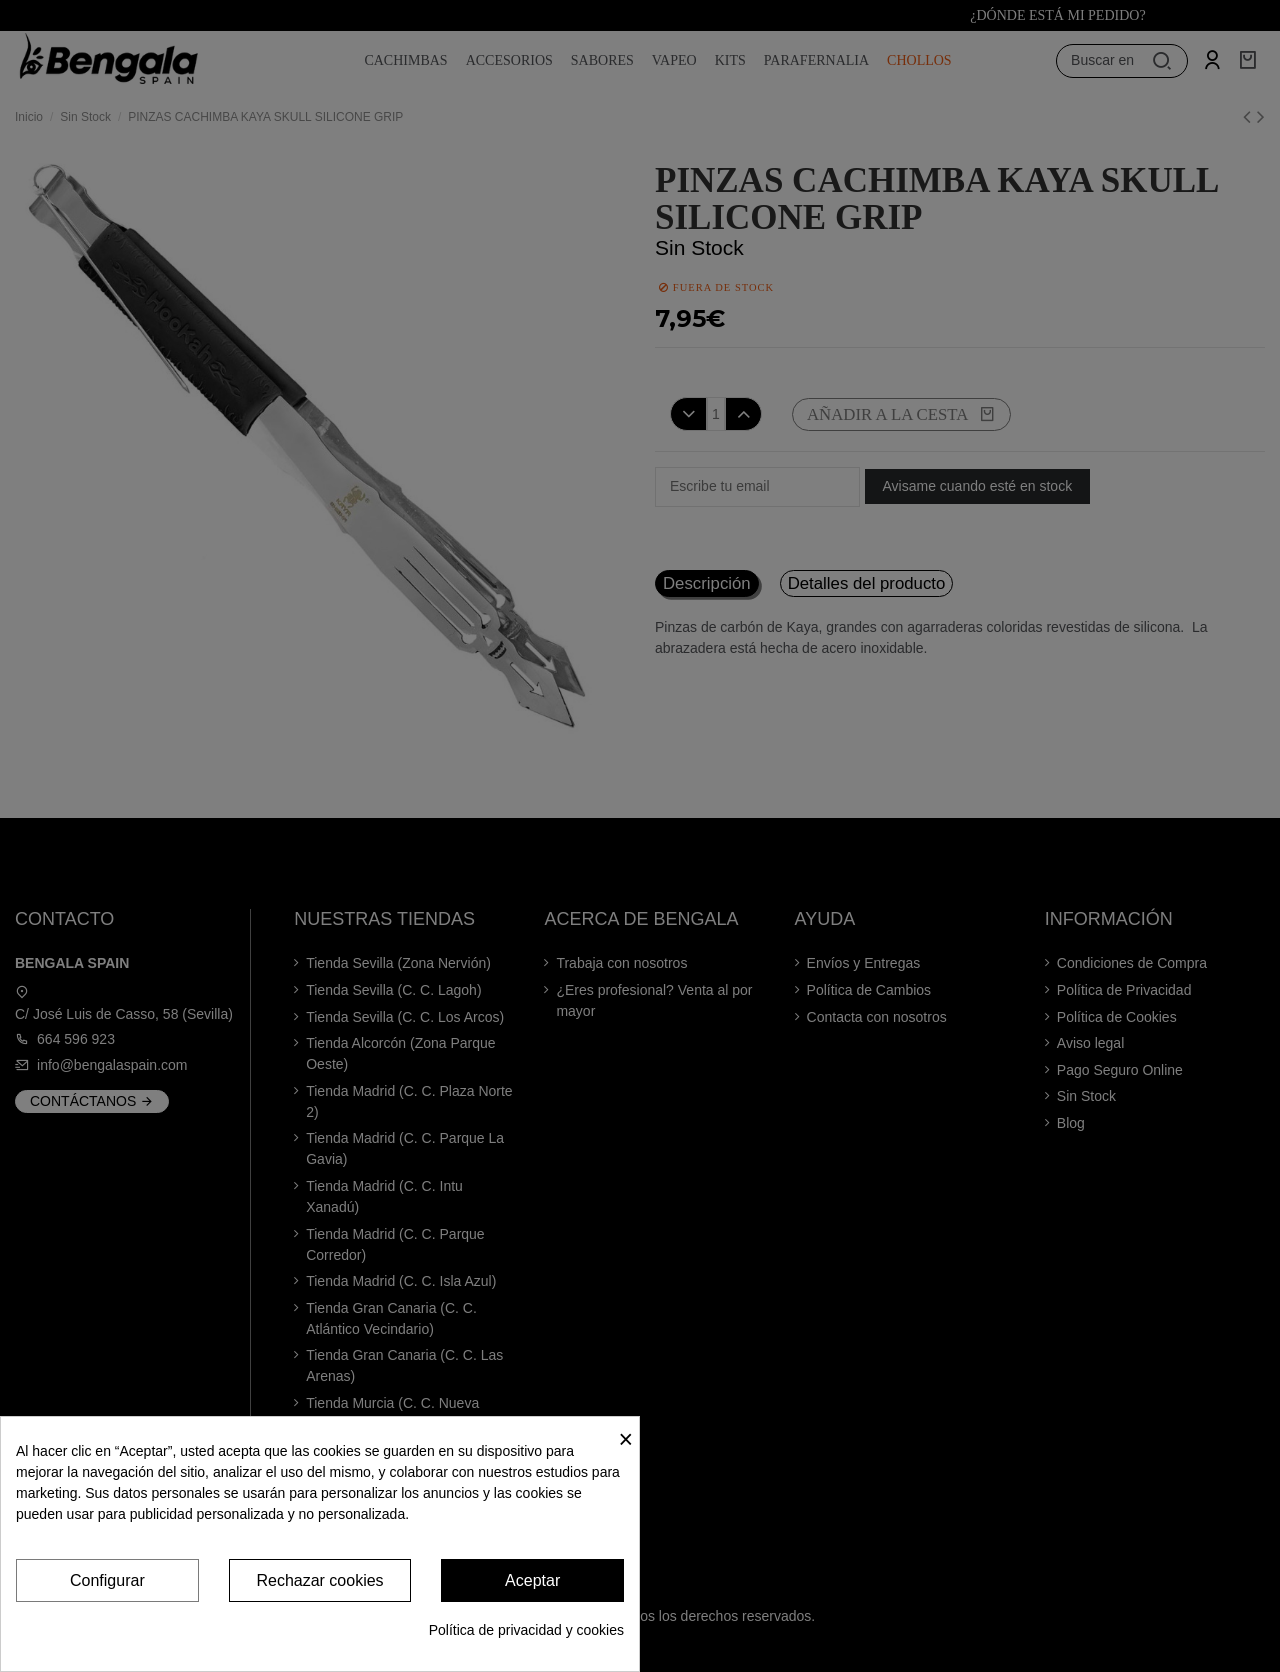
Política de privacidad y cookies (526, 1630)
